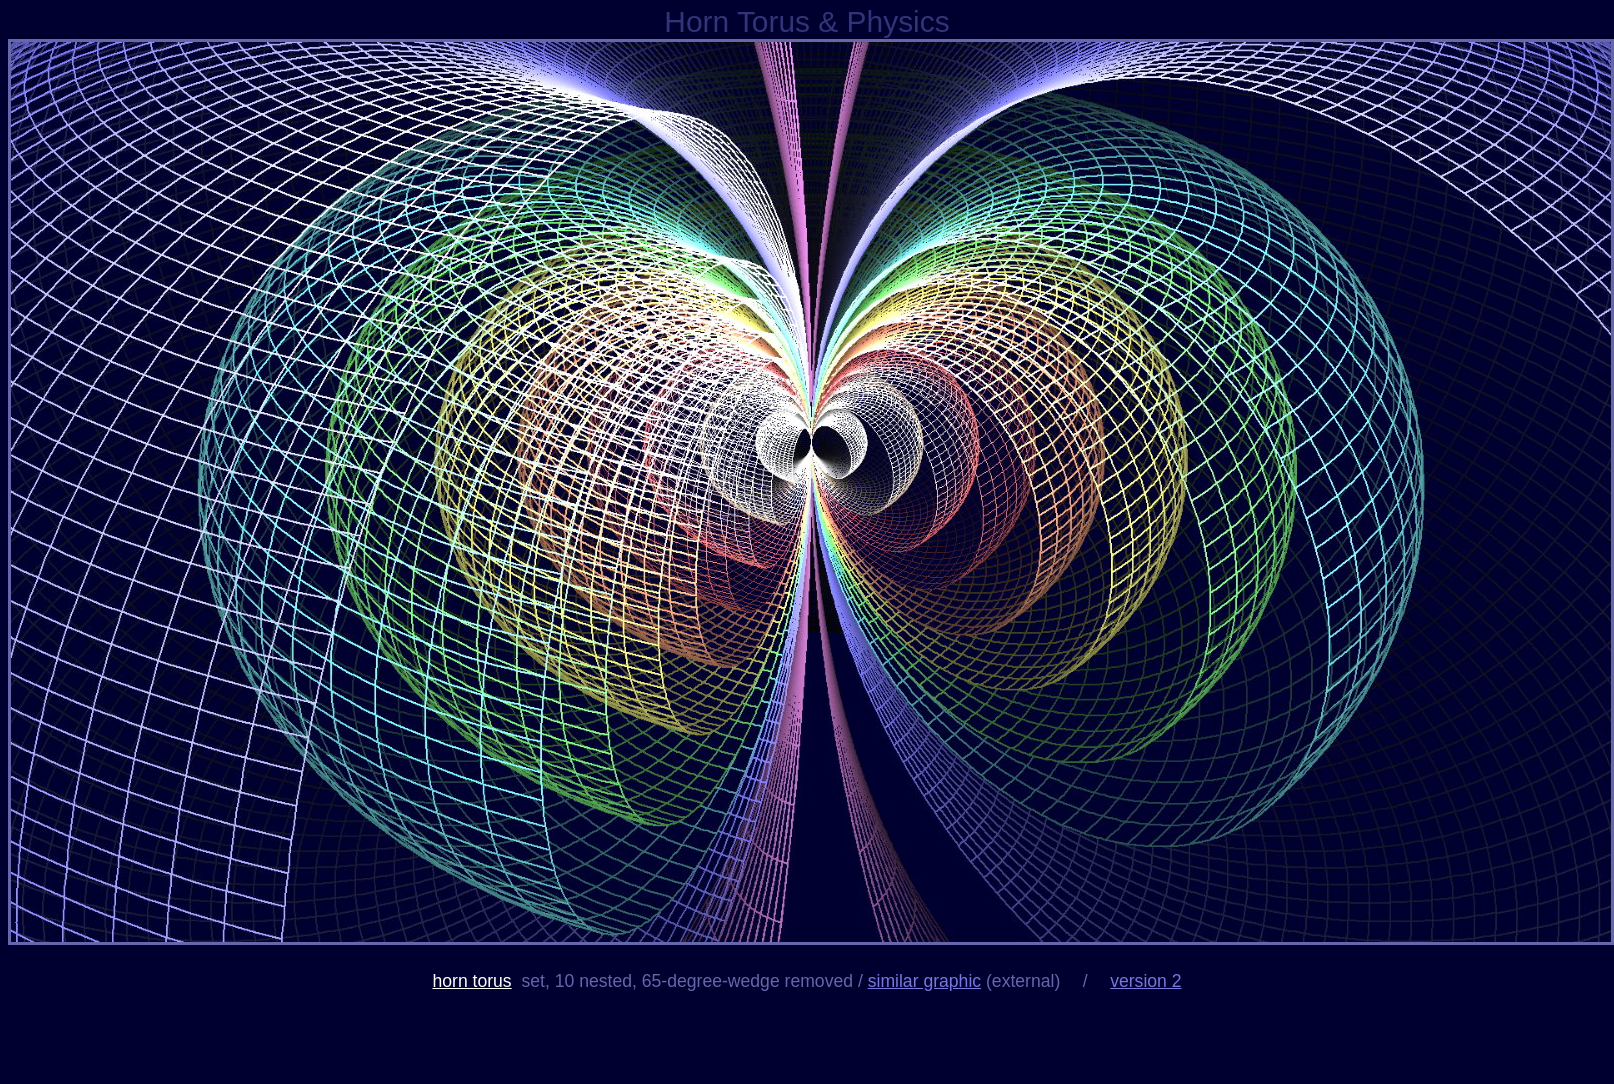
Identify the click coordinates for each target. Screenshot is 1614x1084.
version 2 (1145, 981)
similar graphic (924, 981)
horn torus (471, 981)
